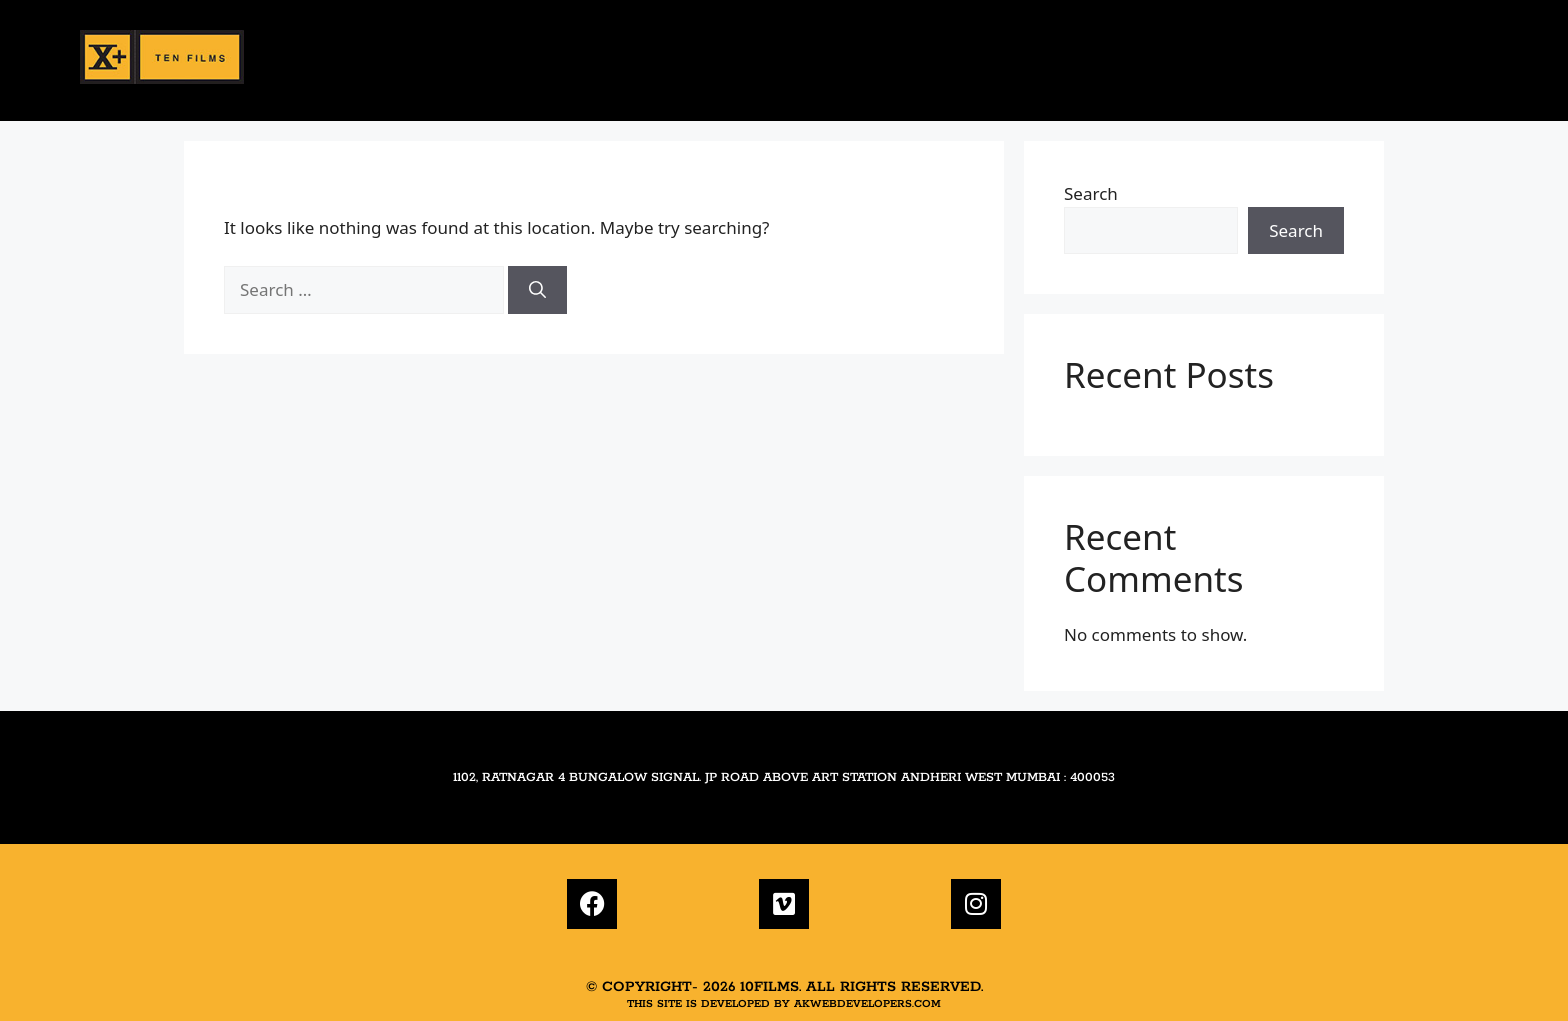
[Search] (537, 290)
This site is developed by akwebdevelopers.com (784, 1004)
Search (1091, 193)
